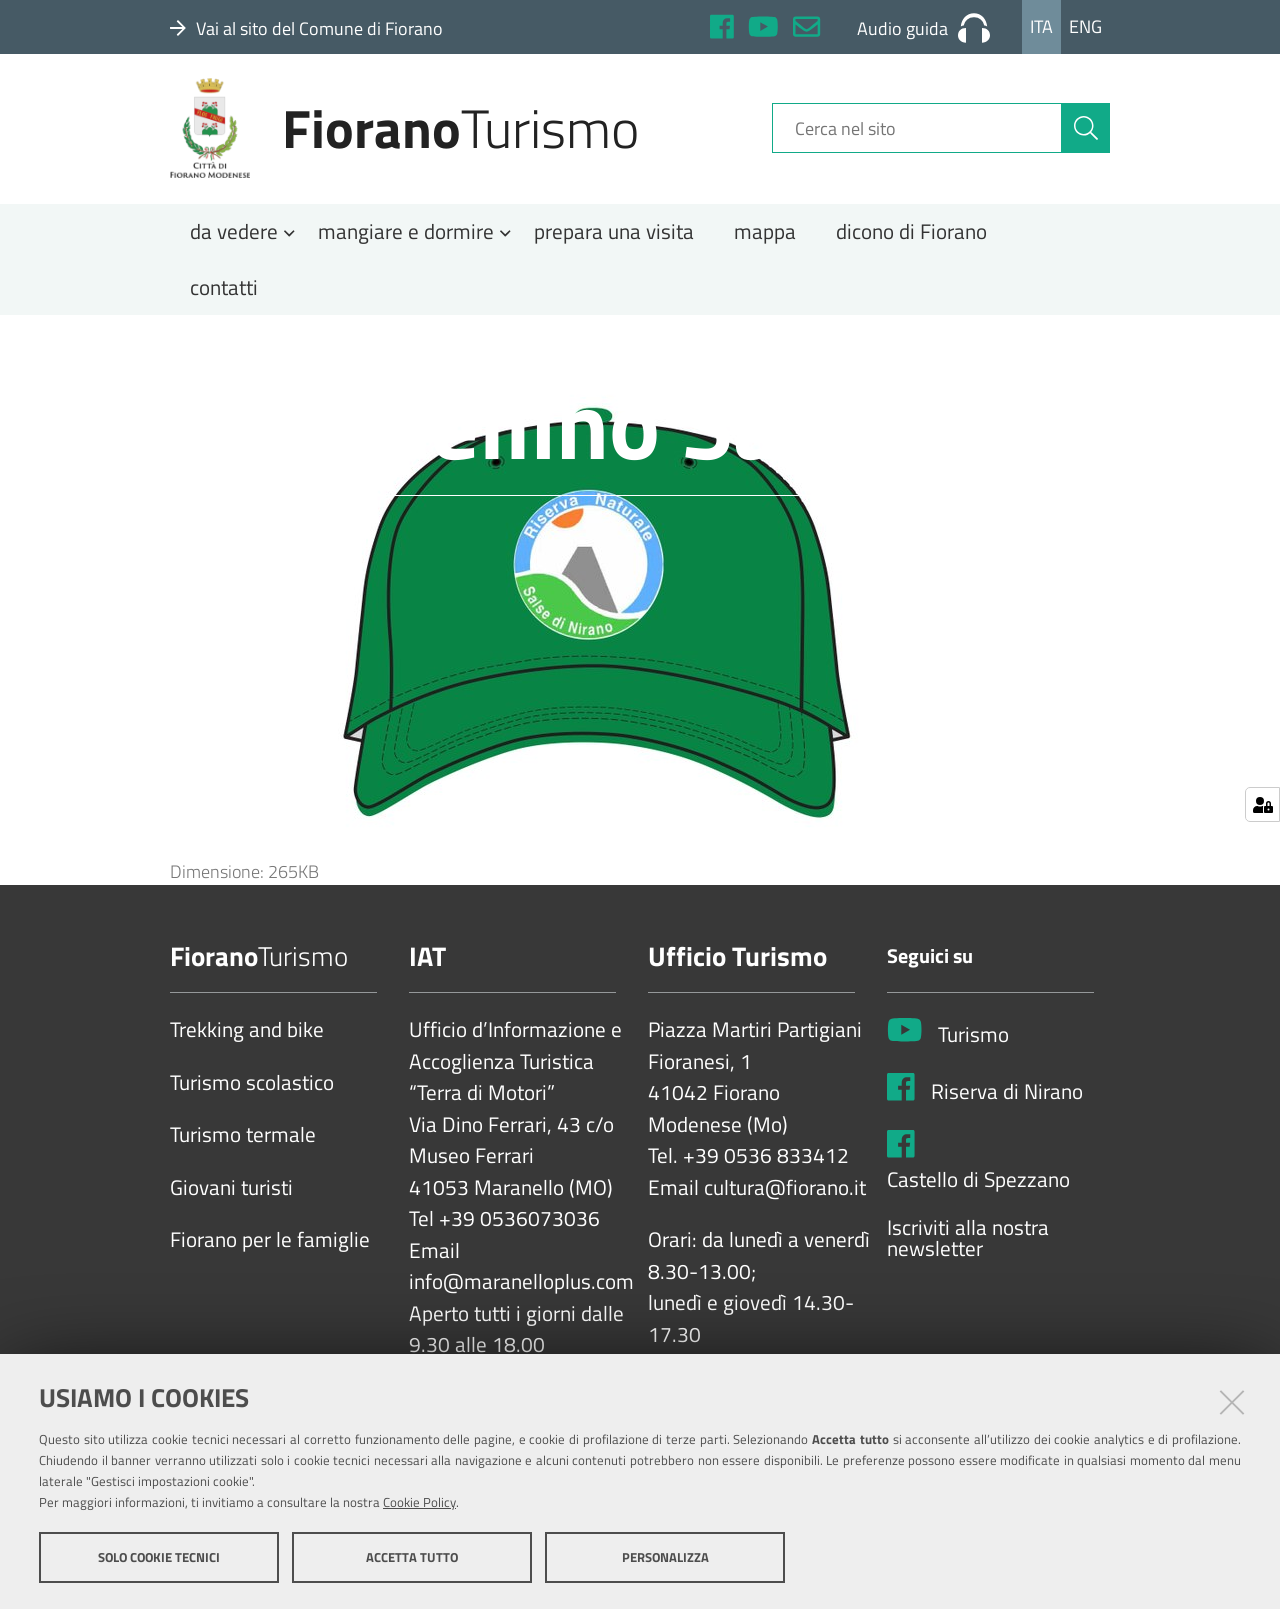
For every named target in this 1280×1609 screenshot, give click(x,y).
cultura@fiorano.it (785, 1195)
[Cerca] (1086, 133)
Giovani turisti (231, 1195)
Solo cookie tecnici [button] (159, 1557)
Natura (284, 352)
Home (205, 352)
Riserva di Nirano (1007, 1099)
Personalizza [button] (665, 1557)
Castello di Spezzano (978, 1188)
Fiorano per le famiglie (270, 1248)
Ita (1041, 26)
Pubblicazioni (506, 352)
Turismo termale (243, 1143)
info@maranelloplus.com (521, 1290)
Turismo (973, 1042)
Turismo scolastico (252, 1090)
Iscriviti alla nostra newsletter (968, 1245)
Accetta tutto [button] (412, 1557)
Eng (1085, 26)
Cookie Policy (419, 1502)
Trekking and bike (247, 1038)
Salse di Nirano (383, 352)
